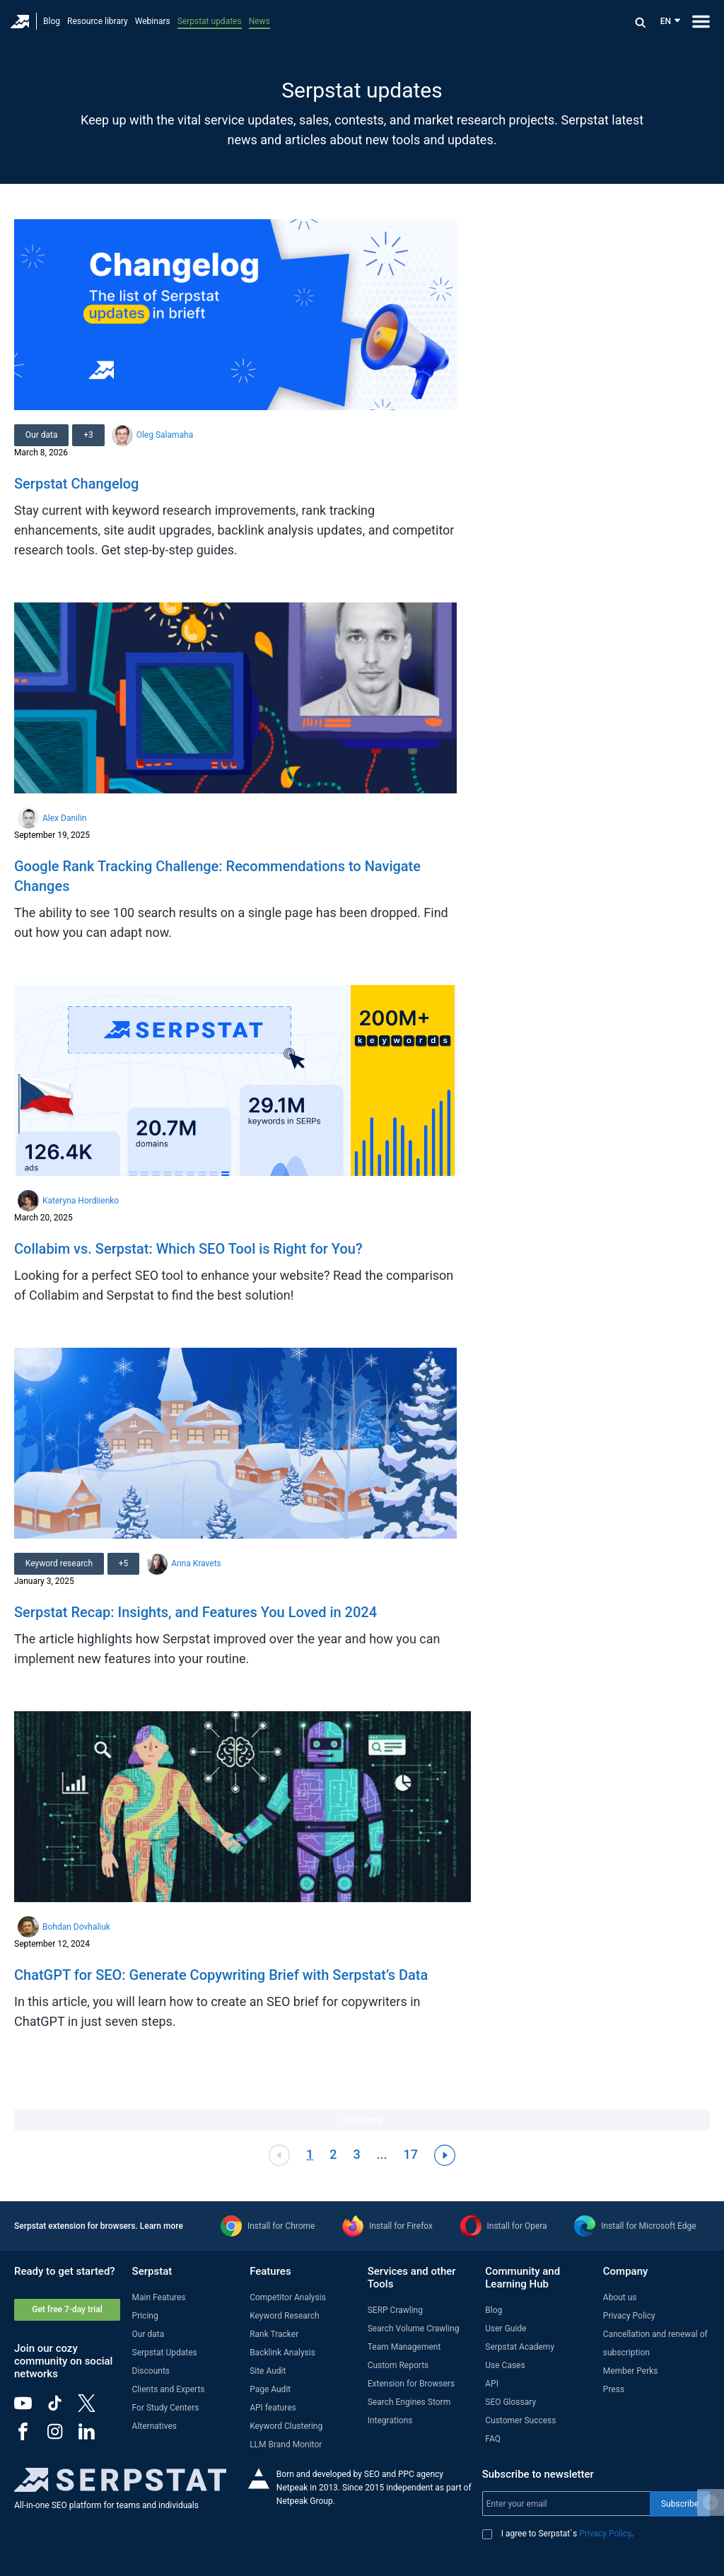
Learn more (161, 2226)
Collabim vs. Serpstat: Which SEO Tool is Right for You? (188, 1248)
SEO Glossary (510, 2402)
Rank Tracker (274, 2334)
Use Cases (505, 2365)
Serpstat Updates (164, 2353)
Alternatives (154, 2426)
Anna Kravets (197, 1563)
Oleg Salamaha (165, 435)
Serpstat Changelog (76, 483)
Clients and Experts (168, 2389)
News (259, 21)
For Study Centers (165, 2408)
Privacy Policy (629, 2316)
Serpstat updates (209, 21)
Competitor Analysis (288, 2297)
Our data (41, 435)
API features (273, 2408)
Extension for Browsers (411, 2384)
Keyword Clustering (286, 2426)
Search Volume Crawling (414, 2328)
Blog (51, 21)
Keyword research (59, 1563)
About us (620, 2297)
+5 (124, 1563)
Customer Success (520, 2420)
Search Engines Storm (409, 2402)
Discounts (151, 2371)
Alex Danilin (64, 818)
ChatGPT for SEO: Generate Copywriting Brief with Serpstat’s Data (221, 1974)
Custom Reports (398, 2365)
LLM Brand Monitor (286, 2444)
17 (411, 2154)
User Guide (505, 2328)
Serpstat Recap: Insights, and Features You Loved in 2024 (195, 1612)
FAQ (493, 2439)
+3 (89, 435)
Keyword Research (285, 2316)
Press (613, 2389)
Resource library (97, 21)
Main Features (159, 2297)
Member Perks (630, 2371)
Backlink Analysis (282, 2353)
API (491, 2384)
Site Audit (268, 2371)
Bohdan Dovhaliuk (76, 1927)
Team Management (404, 2347)
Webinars (152, 21)
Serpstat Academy (519, 2347)
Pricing (145, 2316)
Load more (361, 2120)
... (382, 2154)
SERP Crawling (395, 2310)
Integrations (390, 2420)
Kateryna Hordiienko (80, 1201)
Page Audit (270, 2389)
